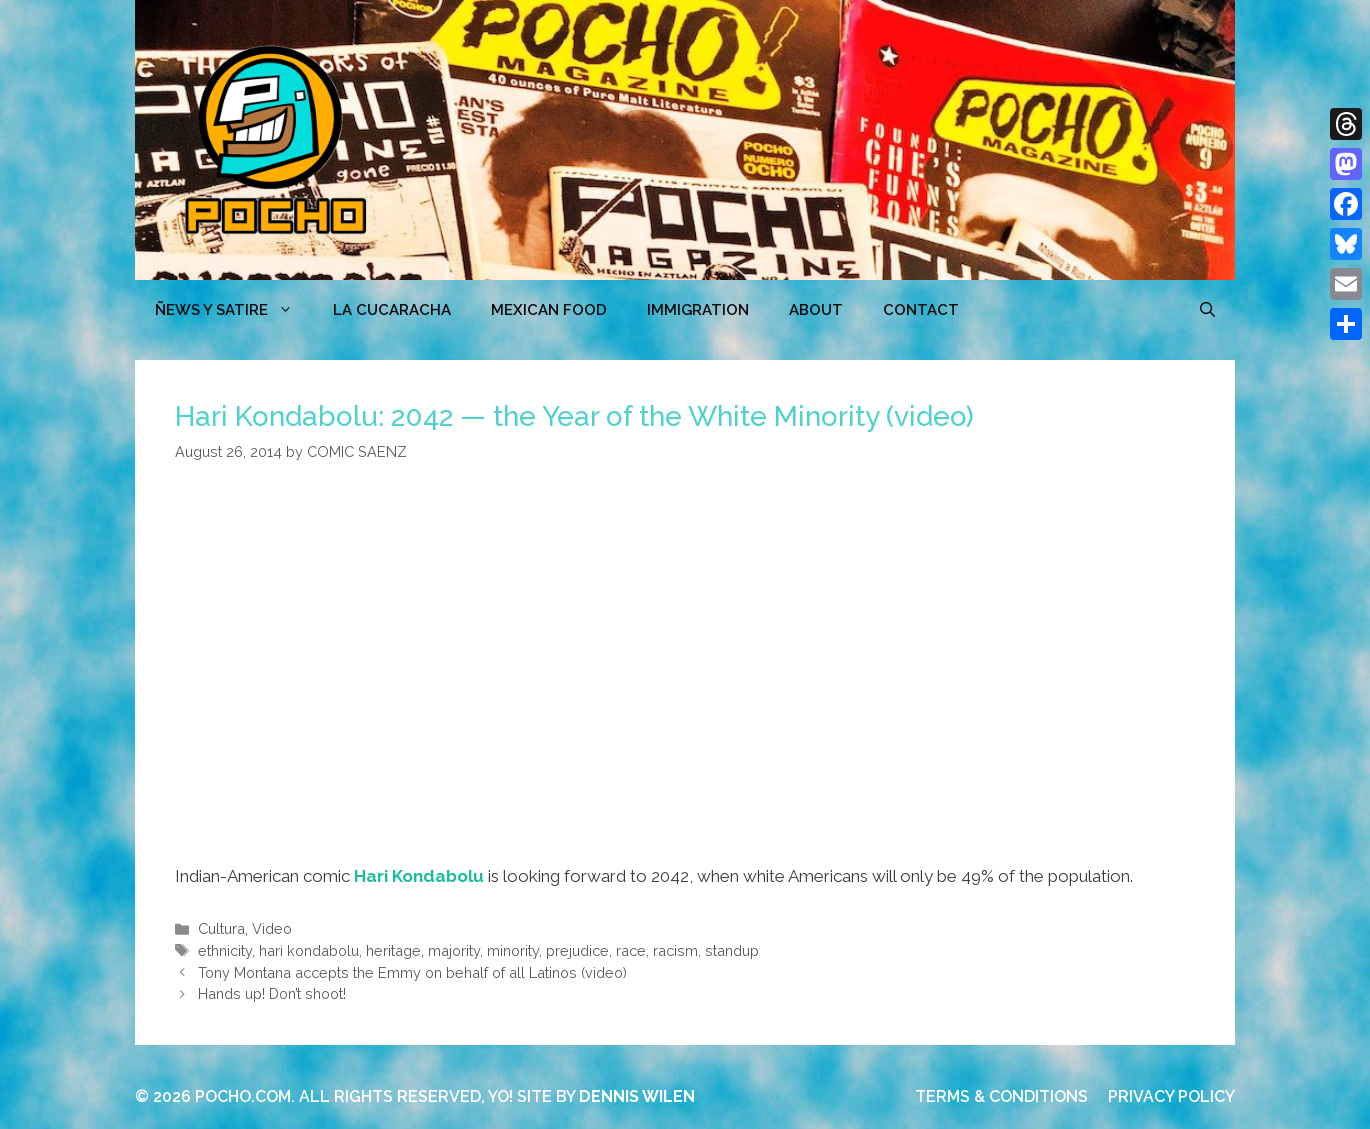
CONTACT (921, 310)
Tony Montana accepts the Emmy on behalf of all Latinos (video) (412, 972)
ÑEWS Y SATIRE (234, 310)
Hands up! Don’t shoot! (272, 993)
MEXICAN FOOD (549, 310)
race (631, 950)
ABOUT (816, 310)
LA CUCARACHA (392, 310)
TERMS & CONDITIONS (1001, 1096)
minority (513, 950)
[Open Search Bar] (1207, 310)
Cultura (221, 928)
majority (454, 950)
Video (272, 928)
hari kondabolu (309, 950)
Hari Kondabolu (419, 876)
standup (732, 950)
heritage (393, 950)
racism (675, 950)
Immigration (698, 310)
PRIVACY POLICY (1171, 1096)
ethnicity (225, 950)
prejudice (577, 950)
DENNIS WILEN (637, 1096)
